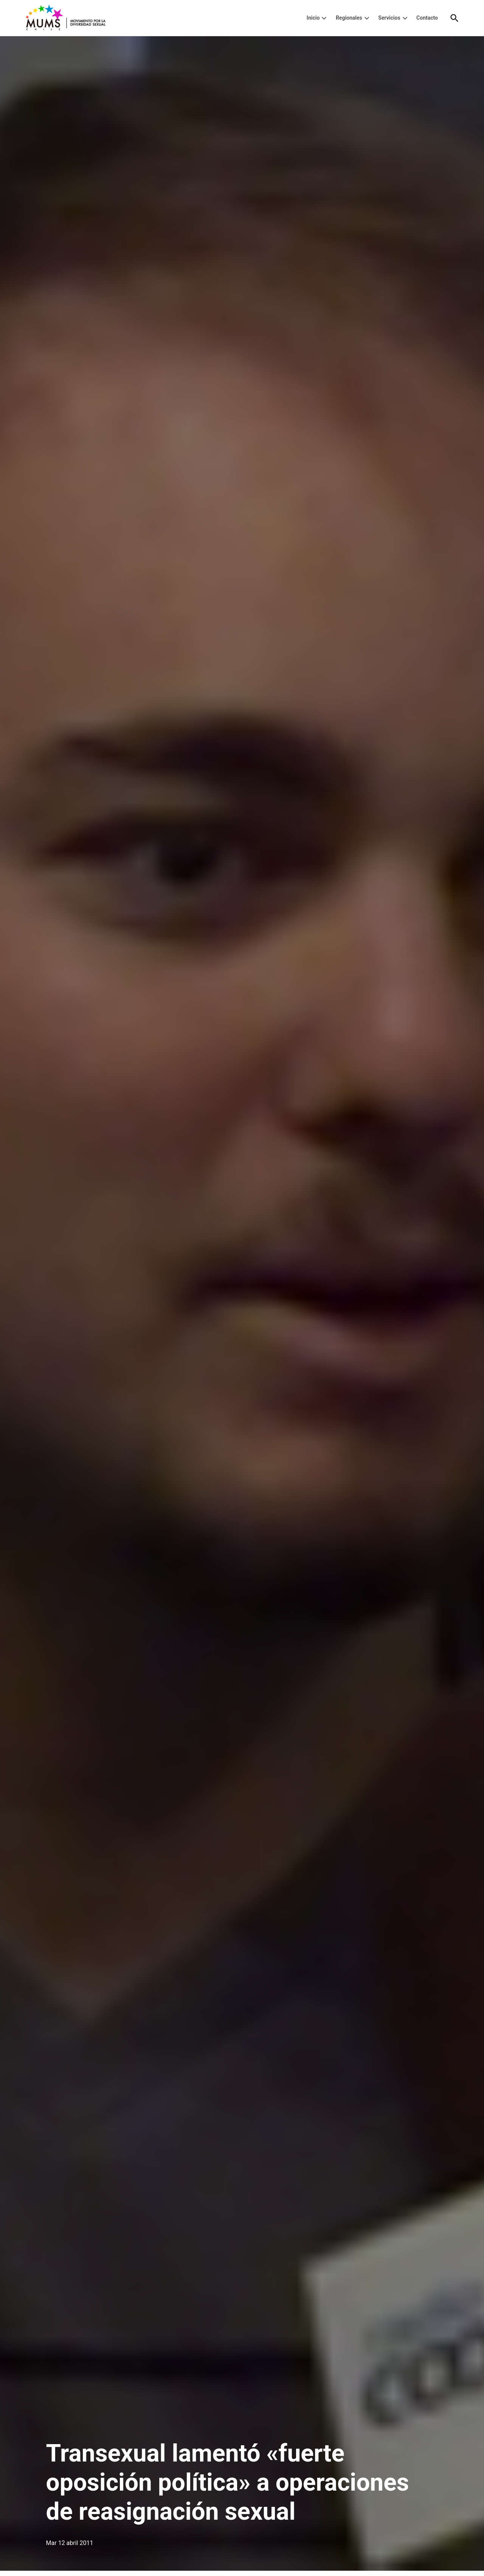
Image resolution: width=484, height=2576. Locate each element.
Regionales (349, 18)
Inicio (313, 18)
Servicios (389, 18)
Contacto (427, 18)
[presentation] (324, 18)
